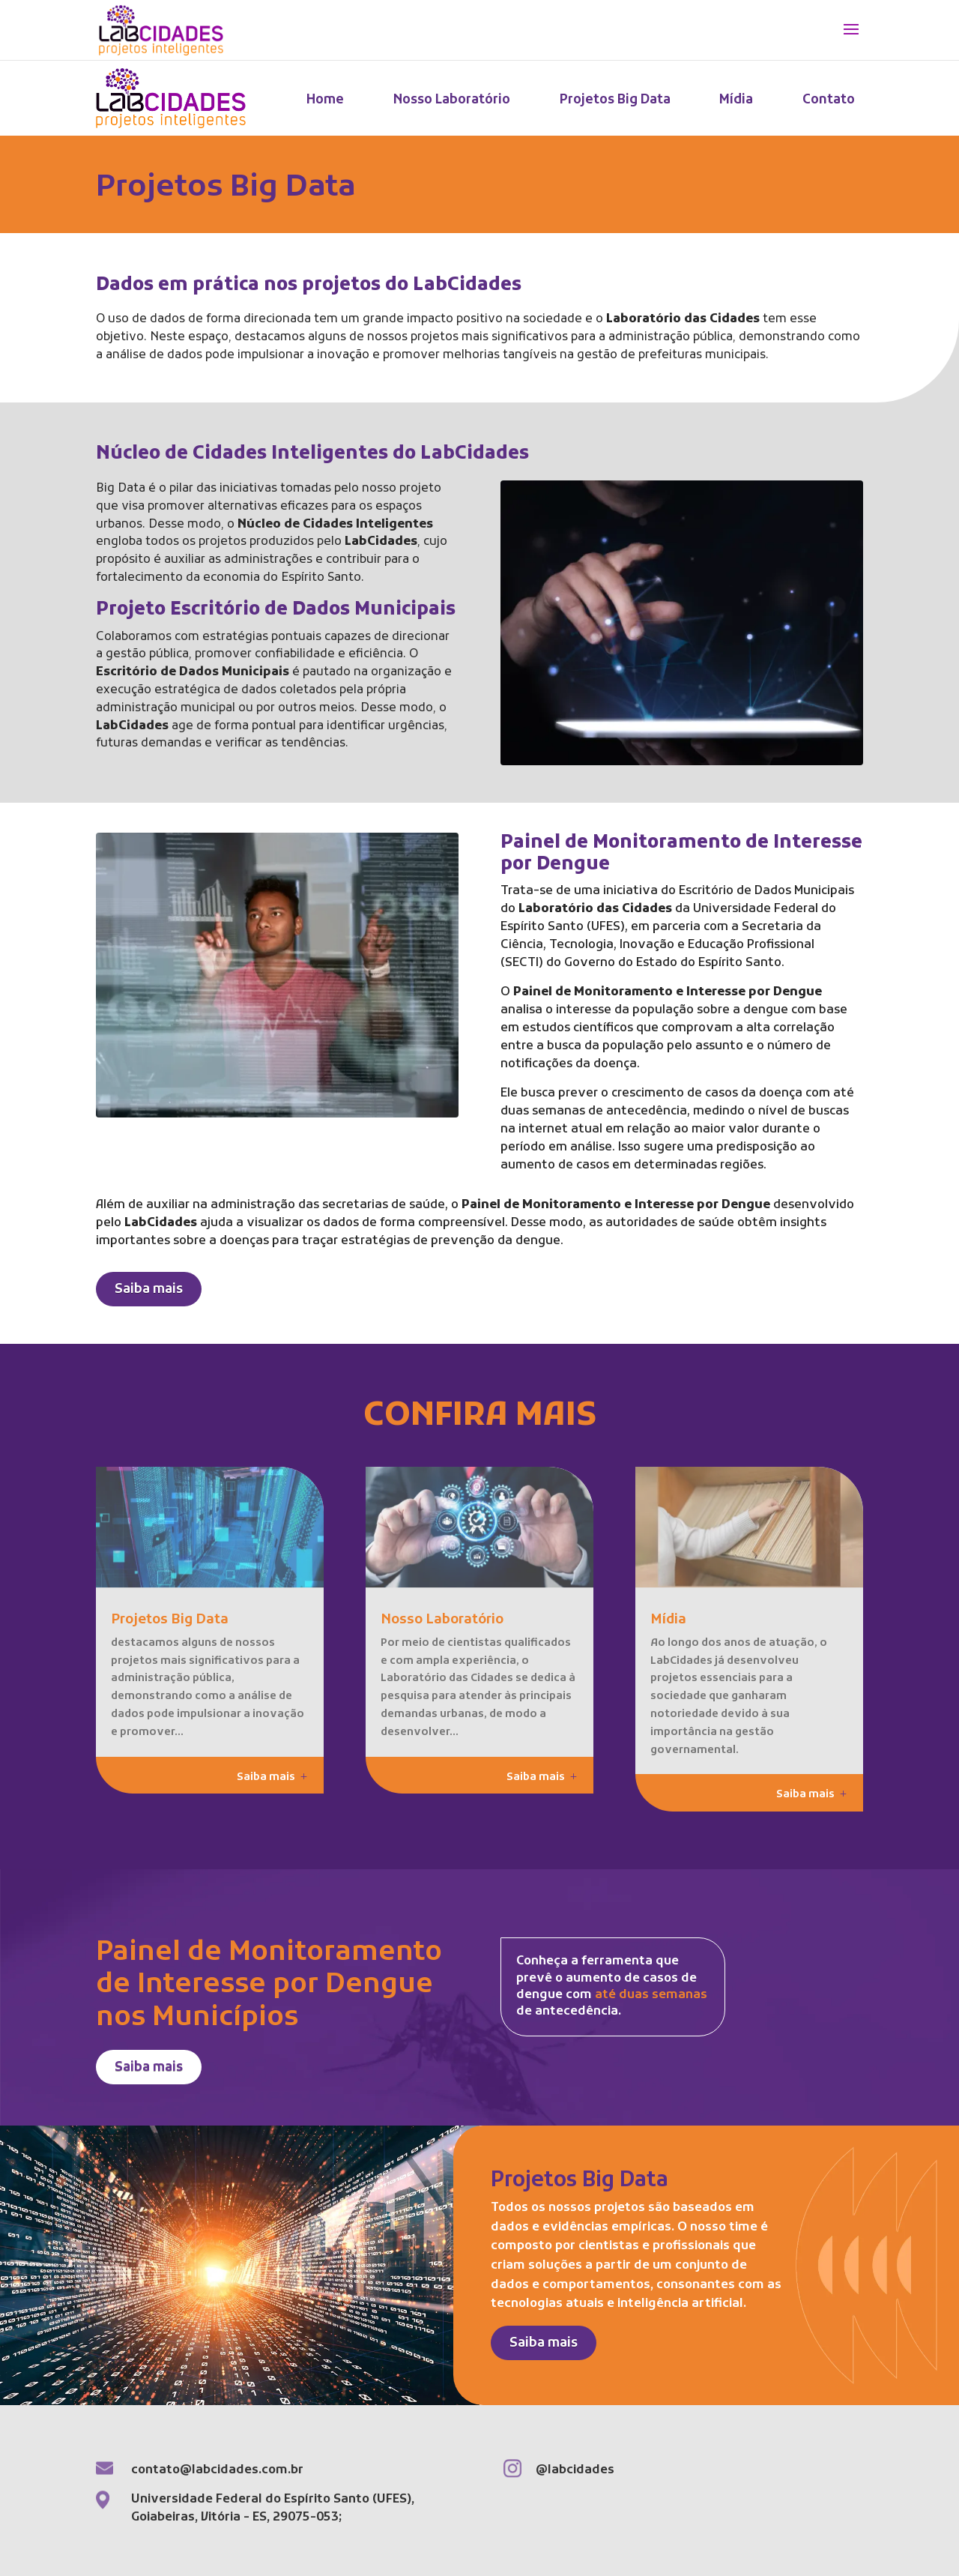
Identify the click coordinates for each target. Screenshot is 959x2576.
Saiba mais (149, 1290)
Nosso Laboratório (451, 100)
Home (325, 100)
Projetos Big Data (615, 100)
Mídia (736, 100)
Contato (828, 100)
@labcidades (575, 2470)
